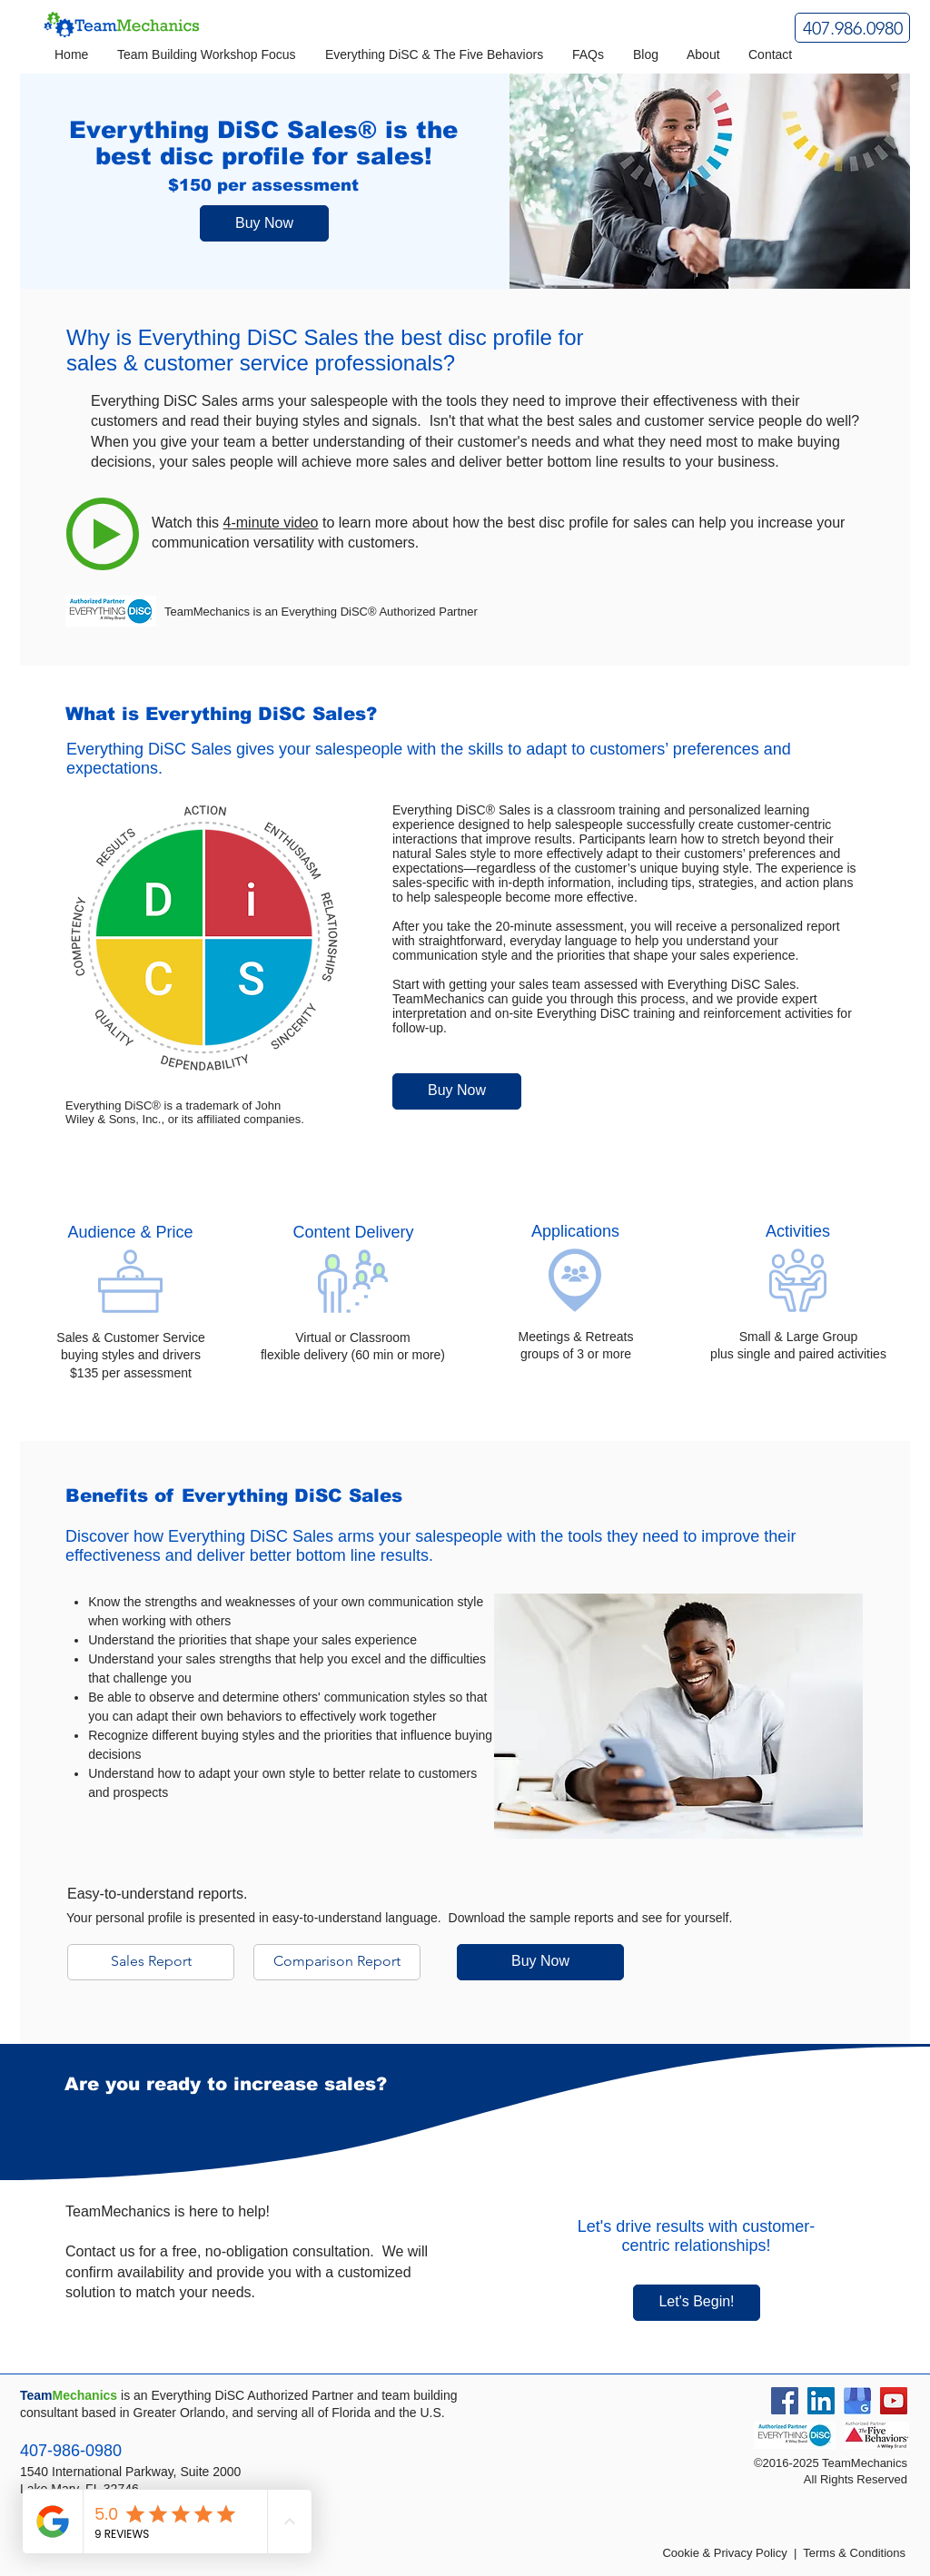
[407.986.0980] (852, 28)
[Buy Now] (264, 223)
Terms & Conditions (854, 2553)
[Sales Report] (150, 1962)
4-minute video (271, 522)
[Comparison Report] (336, 1962)
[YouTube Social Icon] (893, 2400)
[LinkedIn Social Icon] (821, 2400)
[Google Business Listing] (857, 2400)
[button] (208, 55)
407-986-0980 (71, 2451)
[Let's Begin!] (696, 2303)
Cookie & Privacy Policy (724, 2553)
